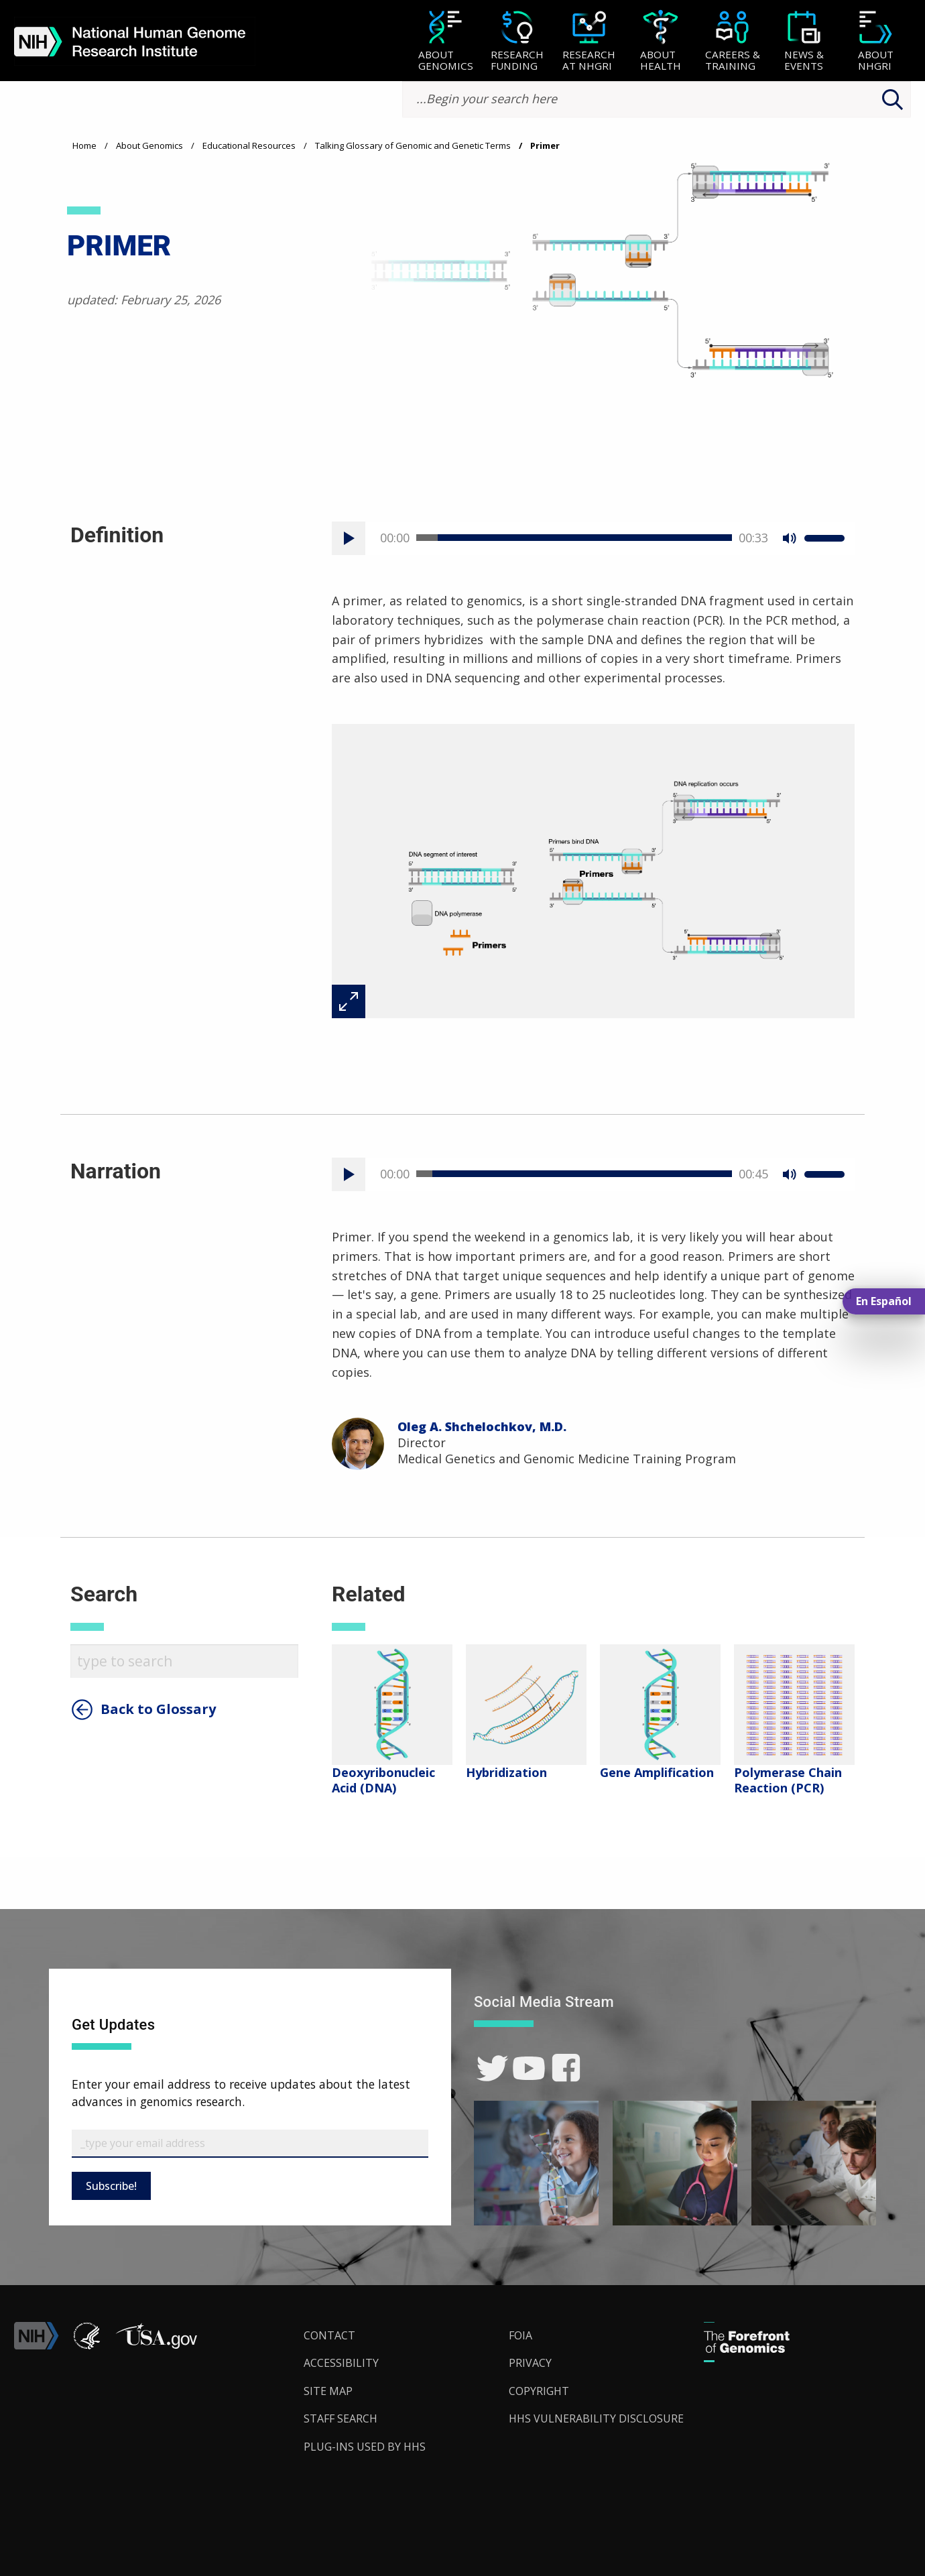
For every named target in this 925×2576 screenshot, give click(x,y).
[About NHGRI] (876, 42)
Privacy (530, 2362)
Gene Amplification (657, 1772)
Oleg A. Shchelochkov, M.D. (481, 1426)
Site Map (328, 2391)
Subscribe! (111, 2186)
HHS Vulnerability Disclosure (596, 2418)
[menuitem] (445, 41)
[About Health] (660, 42)
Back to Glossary (158, 1709)
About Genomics (149, 145)
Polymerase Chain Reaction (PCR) (788, 1780)
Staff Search (340, 2418)
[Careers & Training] (732, 42)
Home (84, 145)
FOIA (520, 2335)
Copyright (539, 2391)
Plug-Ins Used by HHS (365, 2446)
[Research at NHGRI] (589, 42)
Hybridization (506, 1772)
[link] (492, 2068)
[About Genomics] (445, 42)
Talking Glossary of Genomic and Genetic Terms (413, 145)
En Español (884, 1301)
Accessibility (341, 2362)
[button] (156, 2345)
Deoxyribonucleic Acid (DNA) (383, 1780)
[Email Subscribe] (250, 2144)
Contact (329, 2335)
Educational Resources (249, 145)
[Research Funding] (517, 42)
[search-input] (656, 99)
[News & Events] (804, 42)
